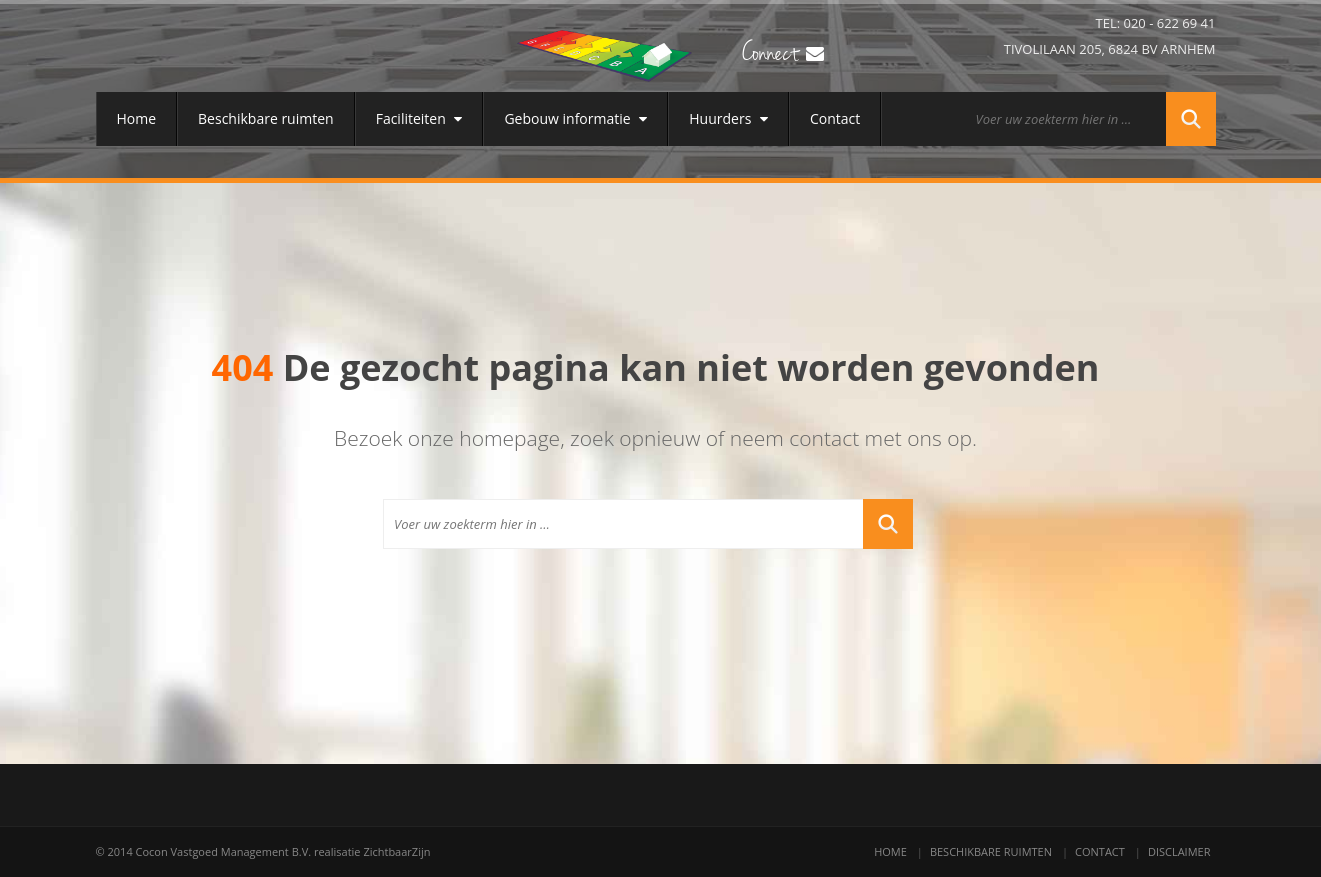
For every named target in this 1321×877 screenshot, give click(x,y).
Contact (835, 118)
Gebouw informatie (575, 118)
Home (137, 118)
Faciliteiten (419, 118)
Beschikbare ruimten (266, 118)
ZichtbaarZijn (396, 851)
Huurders (728, 118)
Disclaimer (1179, 851)
